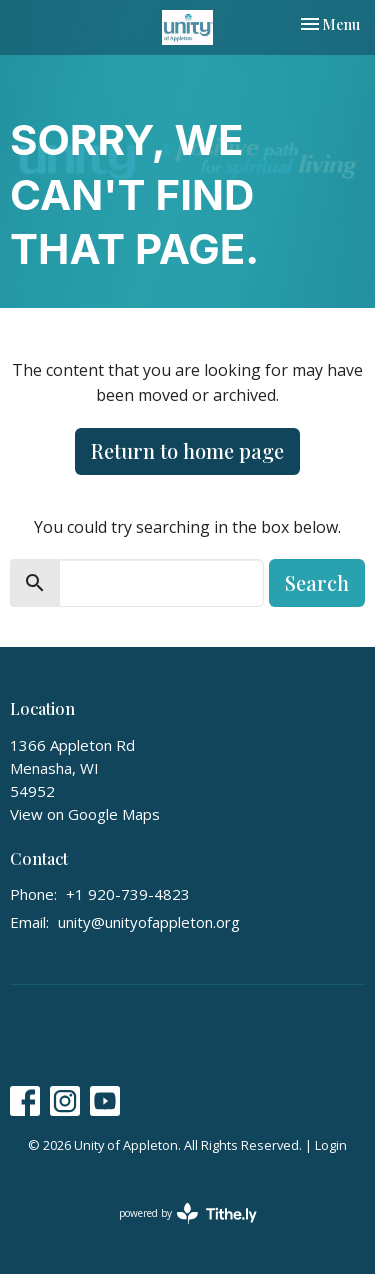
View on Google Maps (85, 814)
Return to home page (187, 450)
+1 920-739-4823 (128, 894)
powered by (188, 1213)
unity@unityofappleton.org (149, 922)
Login (331, 1145)
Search (317, 582)
